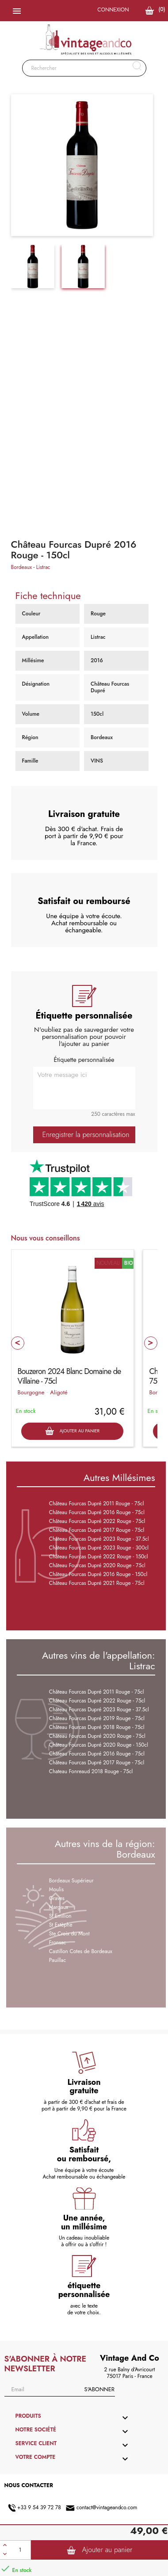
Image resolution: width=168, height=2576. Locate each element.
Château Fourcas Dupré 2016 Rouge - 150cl (98, 1574)
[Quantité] (20, 2550)
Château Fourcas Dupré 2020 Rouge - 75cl (97, 1565)
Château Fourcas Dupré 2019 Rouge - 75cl (97, 1718)
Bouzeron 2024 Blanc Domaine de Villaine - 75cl (69, 1376)
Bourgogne (31, 1392)
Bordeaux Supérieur (71, 1881)
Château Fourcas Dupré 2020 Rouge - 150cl (98, 1745)
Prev (17, 1343)
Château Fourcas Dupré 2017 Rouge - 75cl (97, 1530)
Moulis (56, 1889)
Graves (57, 1898)
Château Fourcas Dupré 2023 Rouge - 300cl (99, 1548)
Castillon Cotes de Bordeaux (80, 1951)
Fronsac (57, 1942)
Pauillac (57, 1960)
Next (150, 1343)
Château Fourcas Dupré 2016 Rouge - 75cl (97, 1512)
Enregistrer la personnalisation (86, 1135)
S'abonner (99, 2389)
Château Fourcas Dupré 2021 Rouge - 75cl (97, 1583)
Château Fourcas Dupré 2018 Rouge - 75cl (97, 1727)
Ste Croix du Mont (69, 1934)
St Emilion (60, 1916)
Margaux (58, 1907)
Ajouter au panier (100, 2550)
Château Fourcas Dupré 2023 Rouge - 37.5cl (99, 1539)
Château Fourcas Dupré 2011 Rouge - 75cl (96, 1503)
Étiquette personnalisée (83, 1059)
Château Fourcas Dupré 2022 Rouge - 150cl (98, 1557)
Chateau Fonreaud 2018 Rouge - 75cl (91, 1771)
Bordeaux (21, 567)
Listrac (43, 567)
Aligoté (58, 1392)
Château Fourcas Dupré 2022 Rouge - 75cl (97, 1521)
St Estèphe (61, 1925)
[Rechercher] (84, 68)
